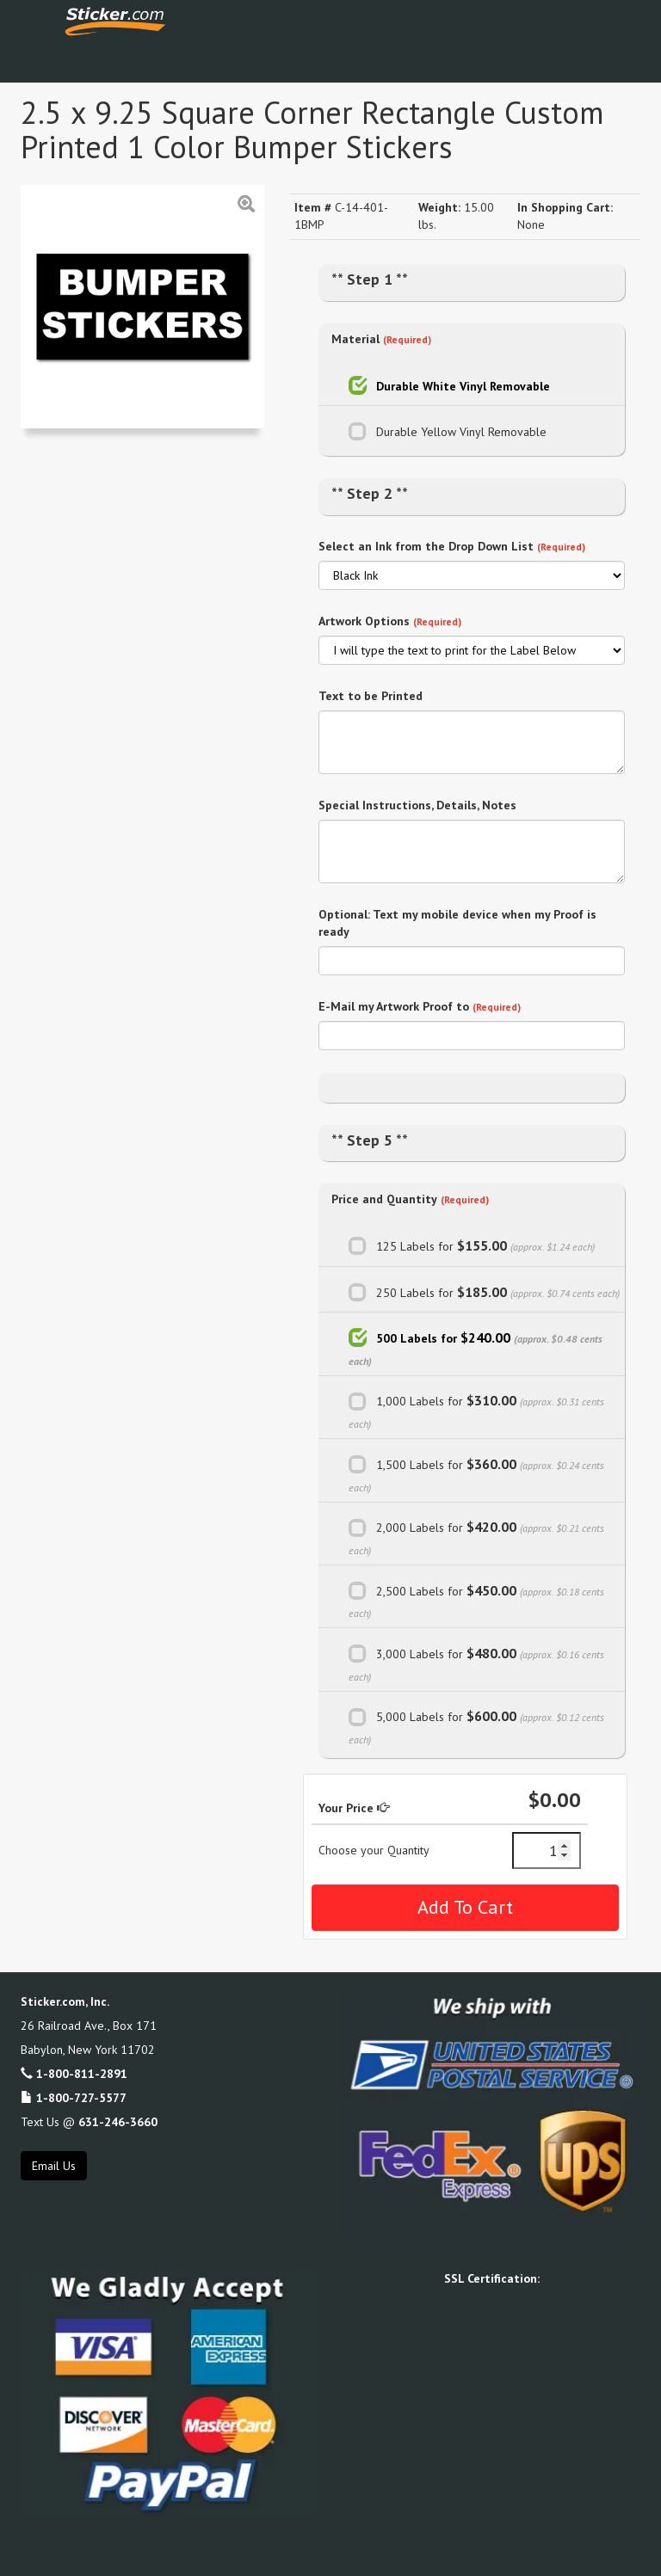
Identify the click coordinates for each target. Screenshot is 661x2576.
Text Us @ (89, 2122)
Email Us (54, 2165)
